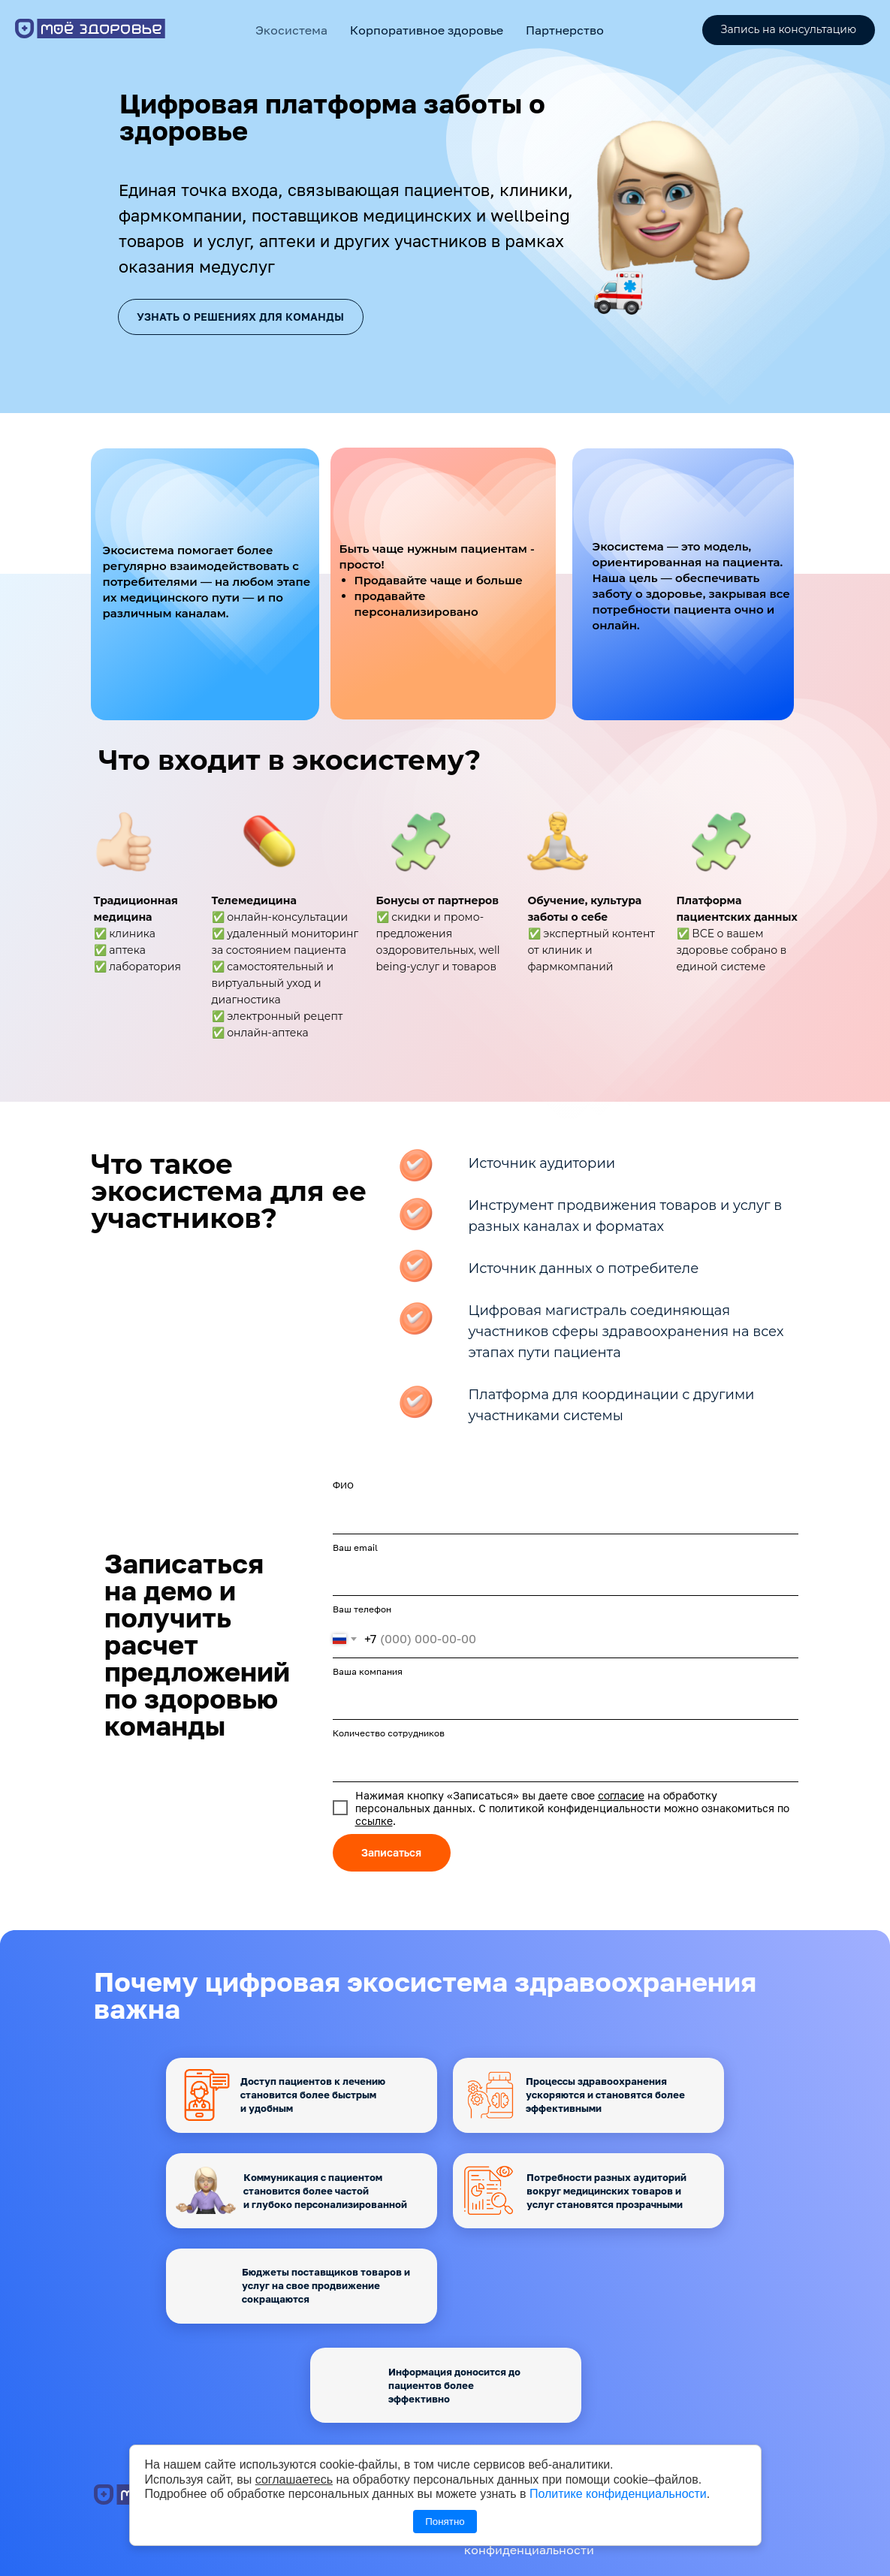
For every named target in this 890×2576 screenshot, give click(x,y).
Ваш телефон (362, 1609)
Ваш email (355, 1547)
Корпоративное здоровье (426, 30)
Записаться (391, 1852)
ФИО (343, 1485)
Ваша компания (368, 1671)
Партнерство (565, 30)
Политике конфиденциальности (618, 2493)
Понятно (444, 2521)
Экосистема (291, 30)
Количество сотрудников (389, 1733)
